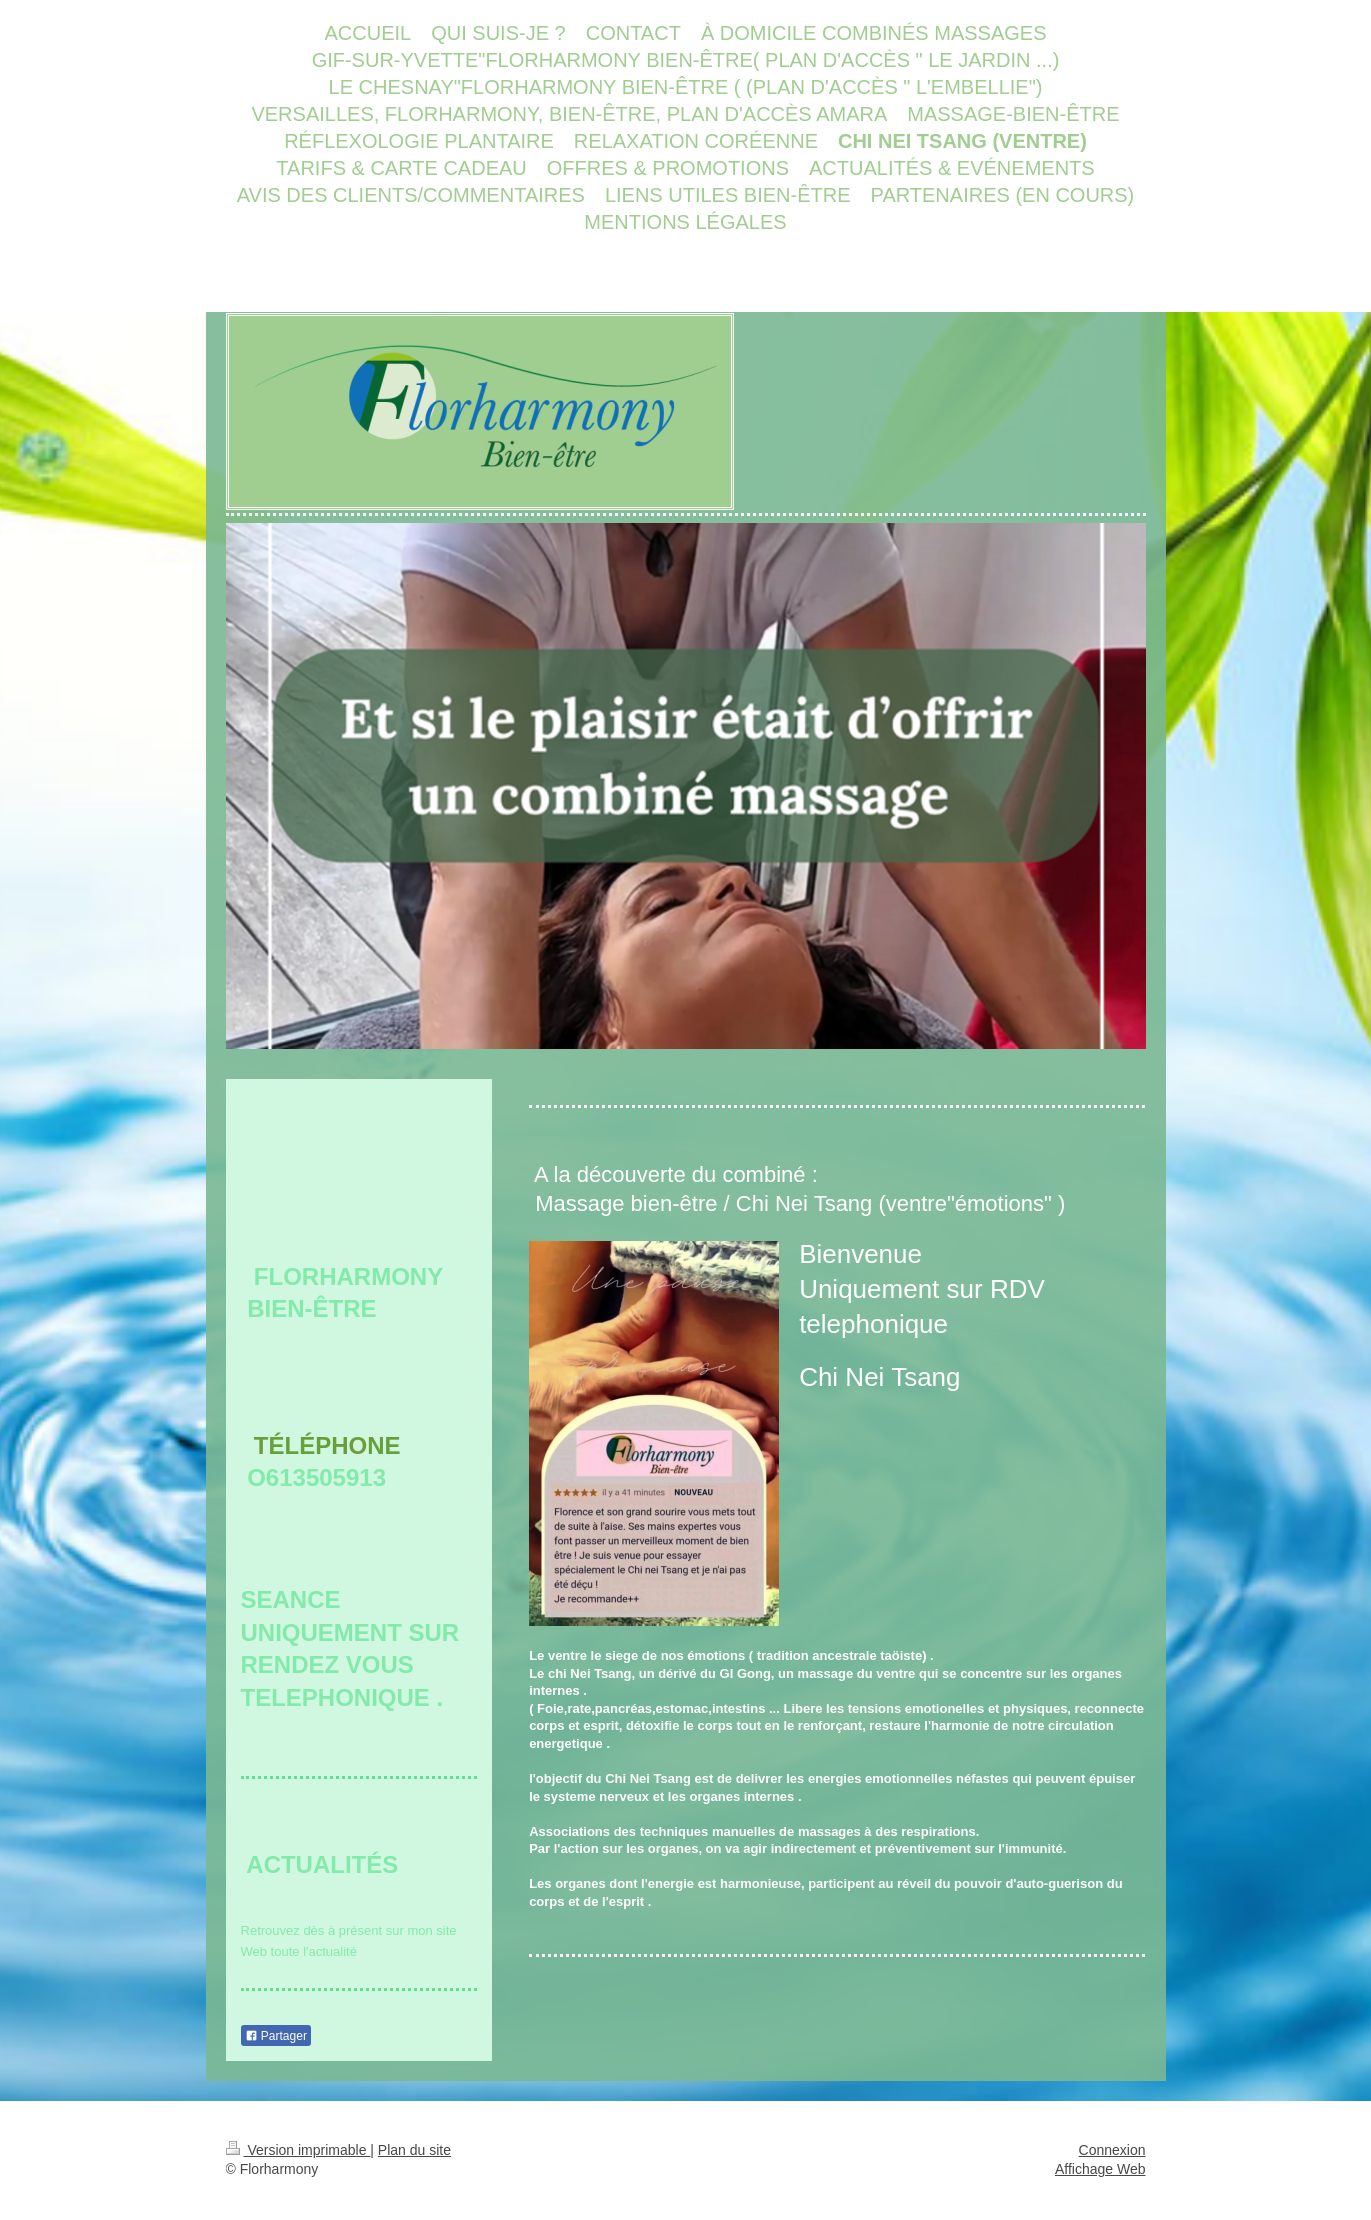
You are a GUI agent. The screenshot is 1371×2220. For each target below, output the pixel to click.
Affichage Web (1100, 2169)
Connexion (1112, 2150)
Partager (276, 2036)
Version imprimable (298, 2150)
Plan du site (414, 2150)
